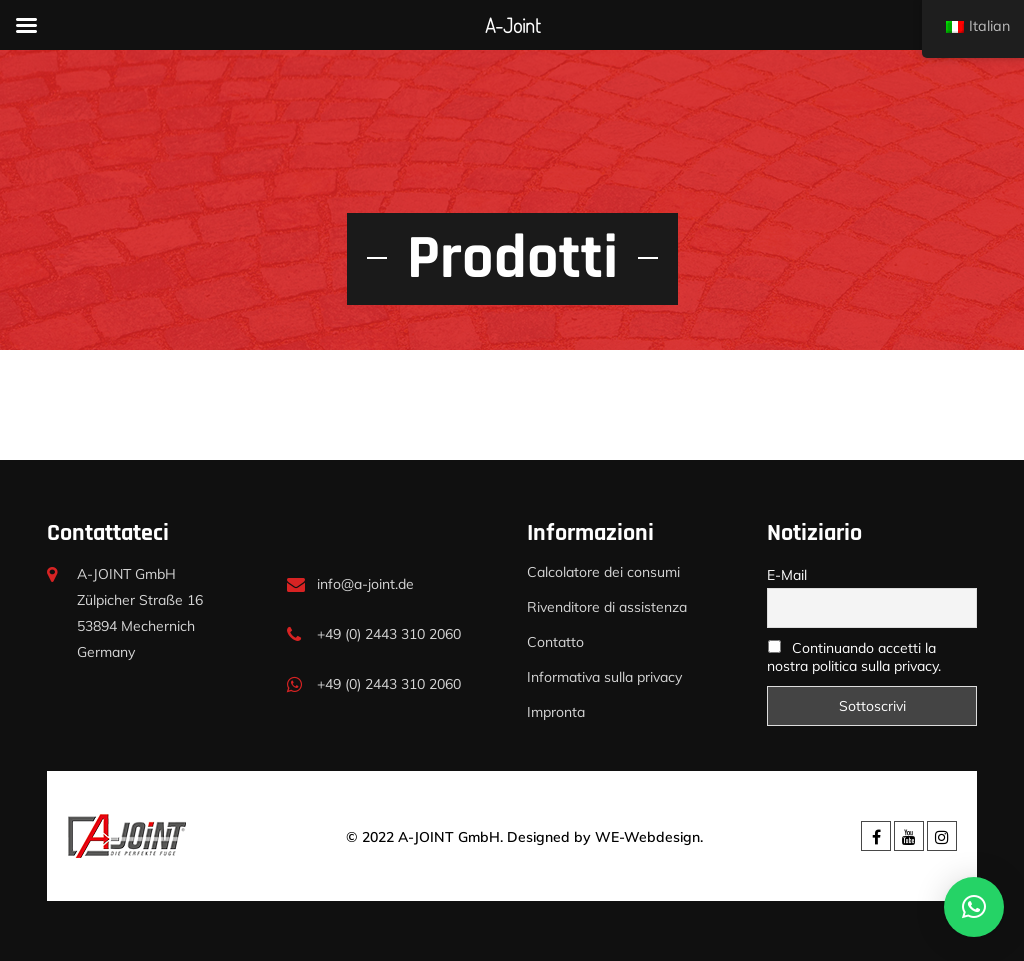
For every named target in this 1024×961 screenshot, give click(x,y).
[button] (974, 907)
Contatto (555, 642)
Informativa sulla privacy (604, 677)
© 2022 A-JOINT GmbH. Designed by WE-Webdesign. (524, 837)
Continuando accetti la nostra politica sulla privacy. (854, 657)
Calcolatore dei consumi (603, 572)
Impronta (556, 712)
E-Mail (787, 575)
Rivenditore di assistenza (607, 607)
